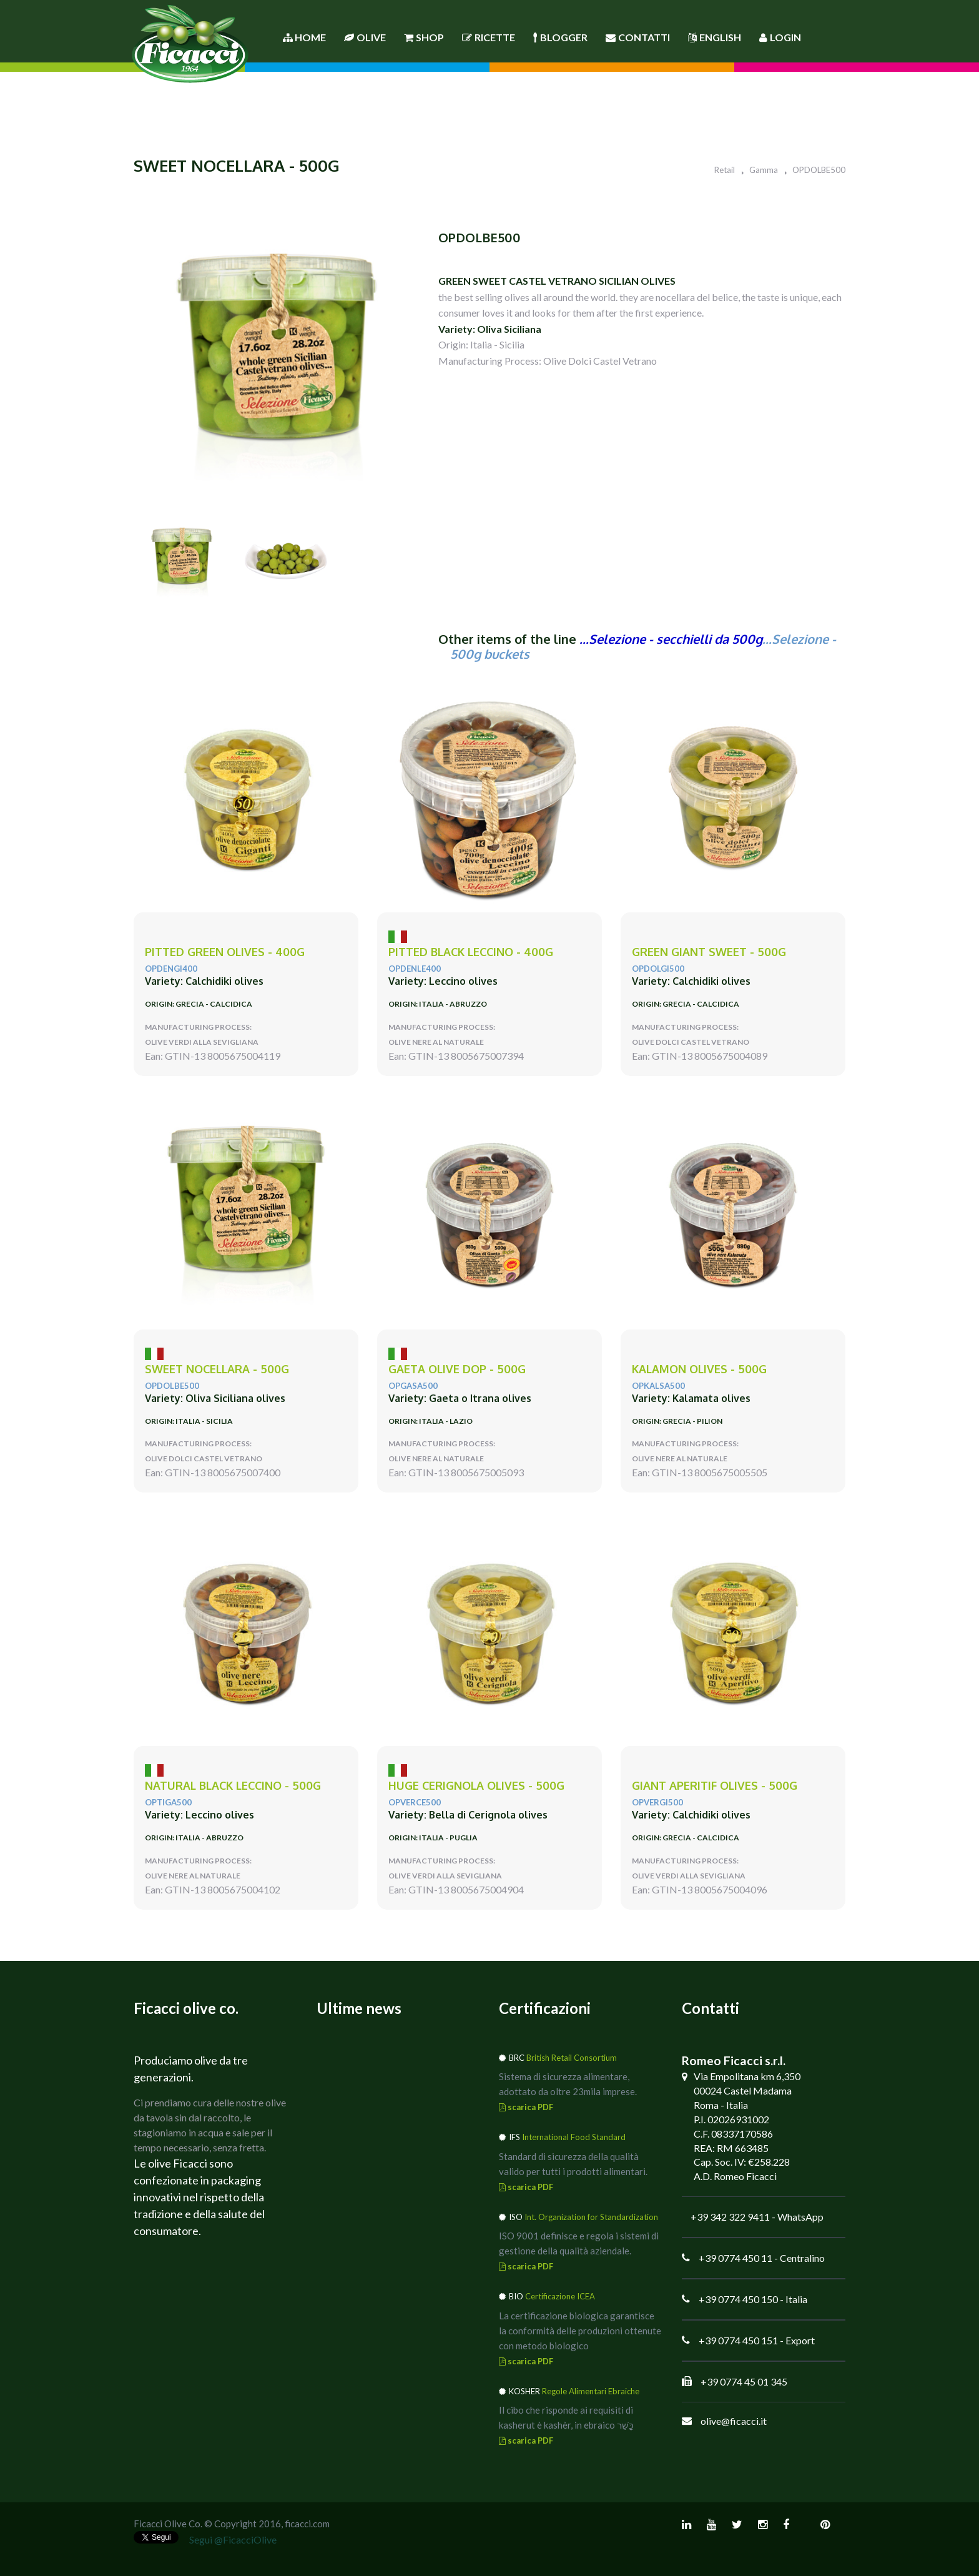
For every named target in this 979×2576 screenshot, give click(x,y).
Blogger (560, 37)
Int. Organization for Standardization (591, 2217)
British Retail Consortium (571, 2058)
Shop (424, 37)
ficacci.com (307, 2523)
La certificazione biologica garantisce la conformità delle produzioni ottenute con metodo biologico (580, 2330)
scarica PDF (526, 2107)
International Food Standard (574, 2137)
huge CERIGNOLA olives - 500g (476, 1785)
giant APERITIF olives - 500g (714, 1785)
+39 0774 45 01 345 (744, 2381)
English (714, 37)
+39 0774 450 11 (735, 2258)
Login (780, 37)
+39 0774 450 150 (738, 2299)
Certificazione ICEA (560, 2296)
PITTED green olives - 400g (225, 952)
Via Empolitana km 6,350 (747, 2076)
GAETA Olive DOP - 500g (457, 1369)
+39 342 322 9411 (730, 2217)
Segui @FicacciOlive (233, 2539)
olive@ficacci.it (734, 2421)
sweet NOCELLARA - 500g (217, 1369)
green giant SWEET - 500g (709, 952)
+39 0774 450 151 (738, 2340)
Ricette (488, 37)
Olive (365, 37)
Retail (724, 170)
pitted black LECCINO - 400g (470, 952)
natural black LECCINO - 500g (233, 1785)
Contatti (638, 37)
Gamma (763, 170)
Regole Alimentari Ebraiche (590, 2391)
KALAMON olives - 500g (699, 1369)
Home (304, 37)
